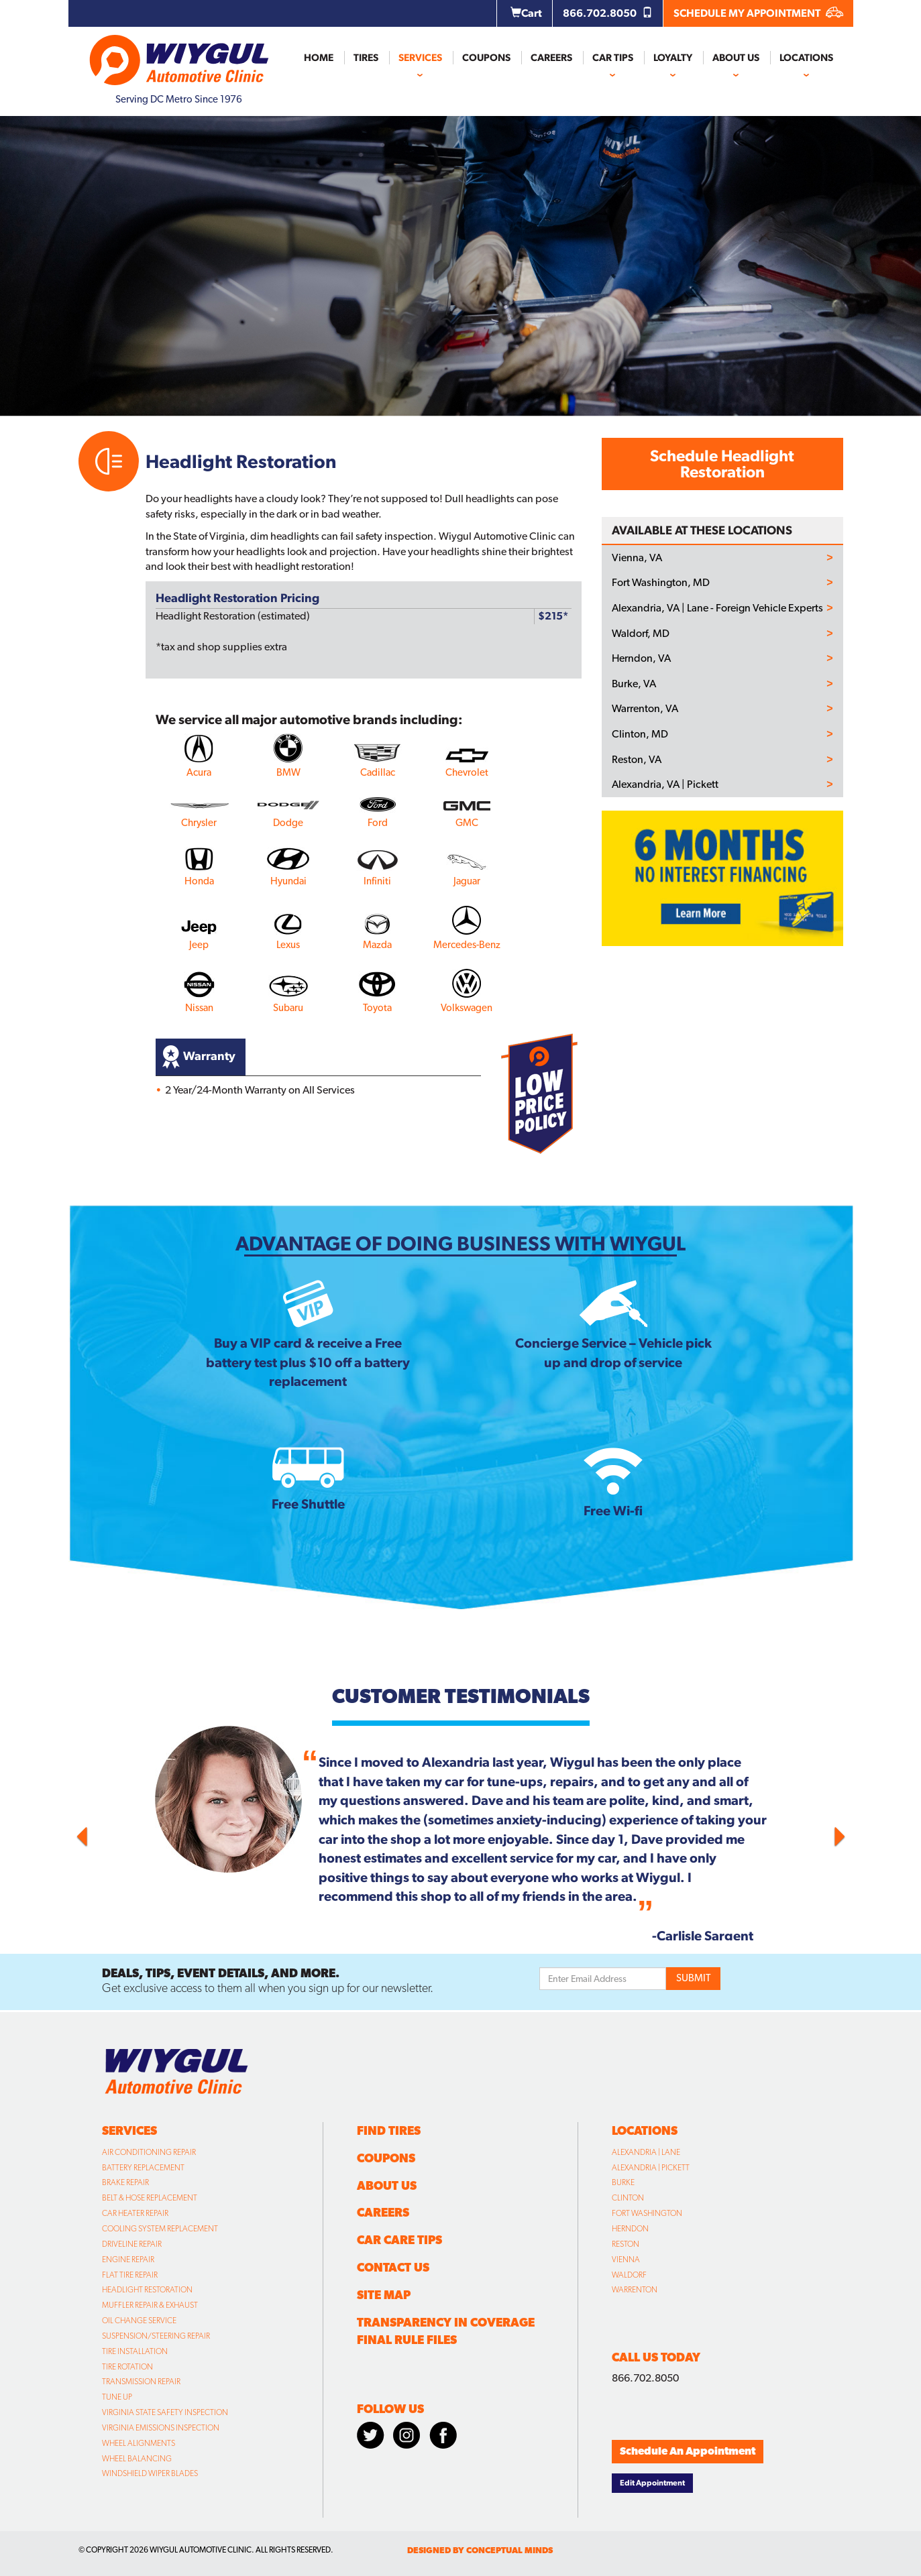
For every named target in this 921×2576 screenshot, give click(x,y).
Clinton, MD (640, 734)
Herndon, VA (641, 658)
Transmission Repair (141, 2381)
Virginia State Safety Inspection (165, 2412)
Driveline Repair (132, 2244)
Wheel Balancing (137, 2458)
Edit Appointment (652, 2482)
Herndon (630, 2228)
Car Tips (612, 58)
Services (420, 58)
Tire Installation (135, 2351)
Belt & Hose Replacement (149, 2198)
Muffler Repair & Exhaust (150, 2305)
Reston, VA (636, 760)
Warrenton (634, 2289)
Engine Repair (128, 2259)
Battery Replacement (143, 2167)
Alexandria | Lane (646, 2152)
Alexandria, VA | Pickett (665, 784)
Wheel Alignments (138, 2443)
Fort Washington (647, 2213)
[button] (135, 1833)
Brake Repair (125, 2182)
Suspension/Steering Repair (156, 2336)
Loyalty (672, 58)
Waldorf (629, 2275)
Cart (526, 13)
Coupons (486, 58)
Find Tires (389, 2130)
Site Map (384, 2295)
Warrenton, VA (645, 709)
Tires (366, 58)
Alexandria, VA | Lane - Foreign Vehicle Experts (717, 608)
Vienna (626, 2259)
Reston (625, 2244)
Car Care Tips (399, 2240)
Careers (551, 58)
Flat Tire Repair (130, 2275)
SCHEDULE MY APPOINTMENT (758, 13)
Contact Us (393, 2267)
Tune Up (117, 2397)
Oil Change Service (139, 2320)
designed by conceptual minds (480, 2550)
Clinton (628, 2198)
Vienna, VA (637, 558)
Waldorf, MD (640, 634)
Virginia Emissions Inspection (160, 2428)
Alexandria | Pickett (651, 2167)
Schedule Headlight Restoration (722, 463)
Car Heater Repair (135, 2213)
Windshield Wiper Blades (150, 2473)
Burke (623, 2182)
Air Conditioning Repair (149, 2152)
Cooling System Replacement (160, 2228)
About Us (735, 58)
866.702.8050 (608, 13)
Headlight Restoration (147, 2289)
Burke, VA (634, 684)
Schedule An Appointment (687, 2451)
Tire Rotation (127, 2367)
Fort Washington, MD (661, 583)
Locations (806, 58)
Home (318, 58)
